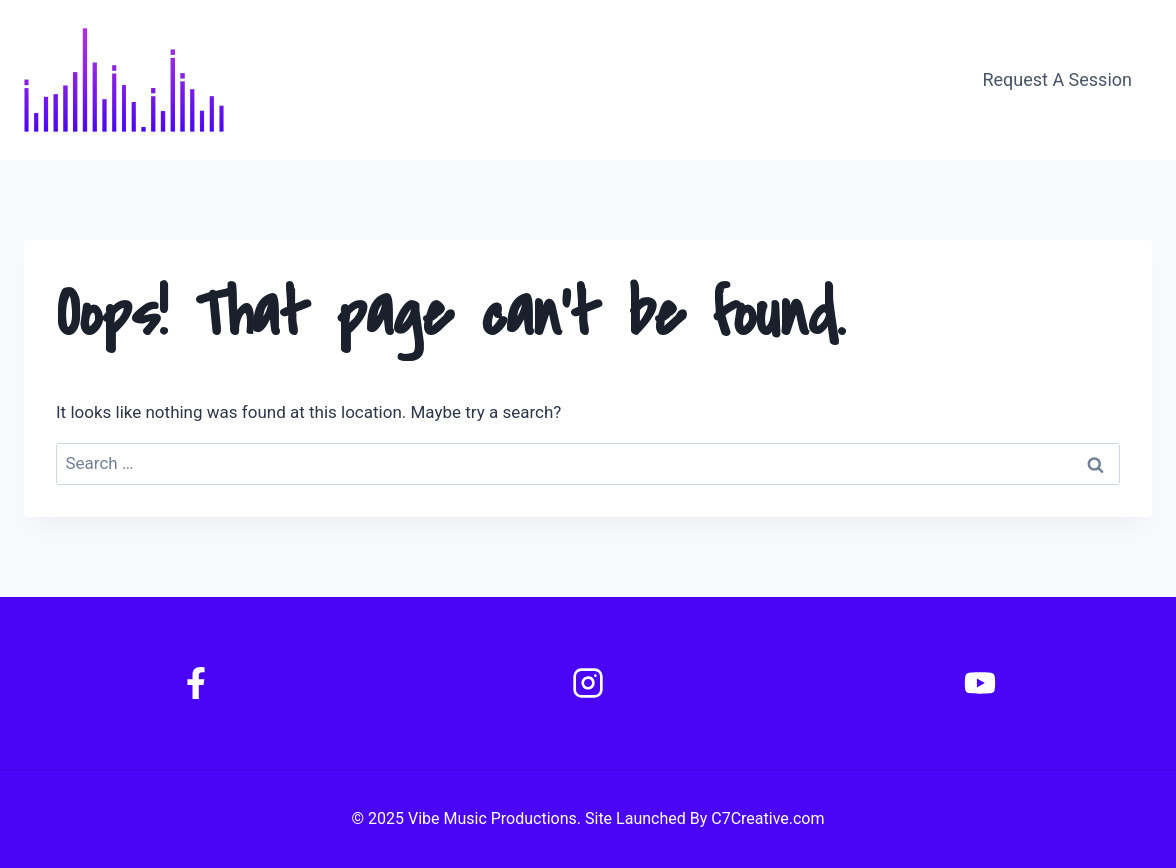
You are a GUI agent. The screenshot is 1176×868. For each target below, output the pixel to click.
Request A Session (1057, 79)
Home (614, 79)
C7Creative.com (767, 818)
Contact (790, 79)
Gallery (886, 79)
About (698, 79)
